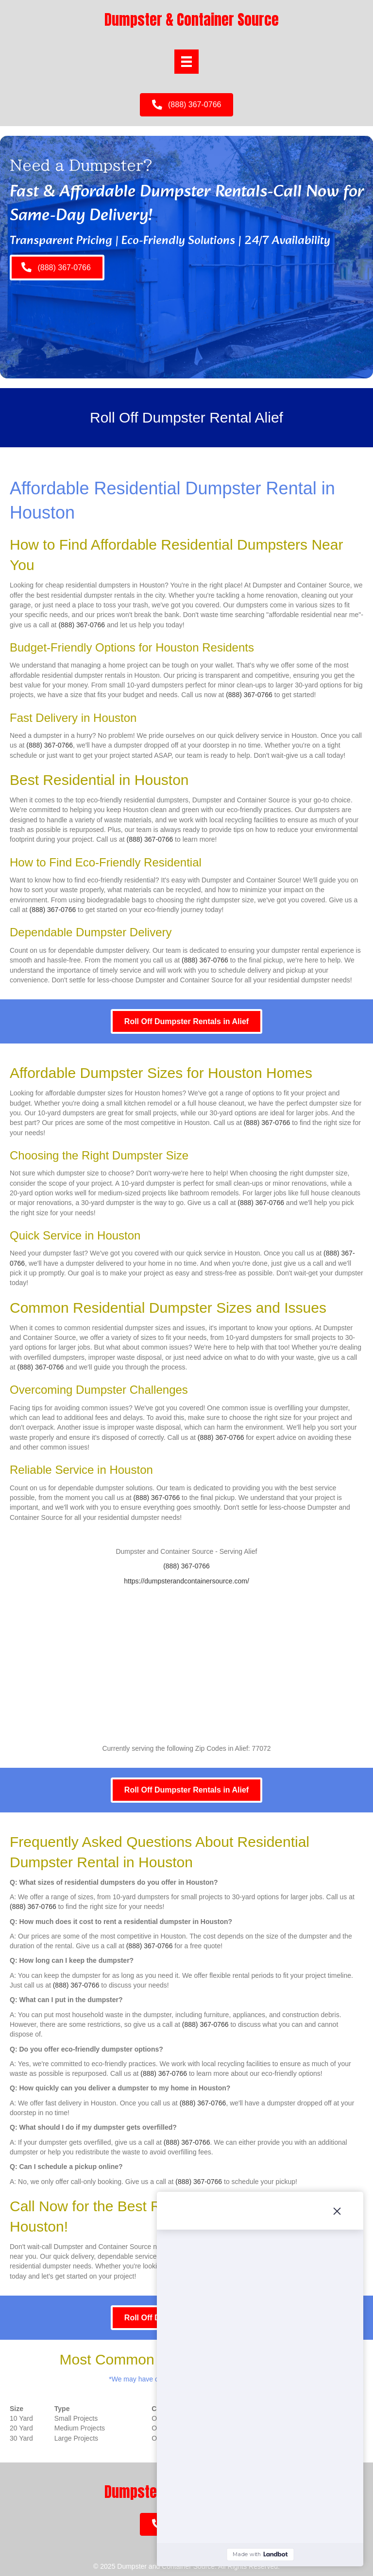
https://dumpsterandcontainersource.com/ (186, 1581)
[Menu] (186, 61)
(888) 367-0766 (81, 625)
